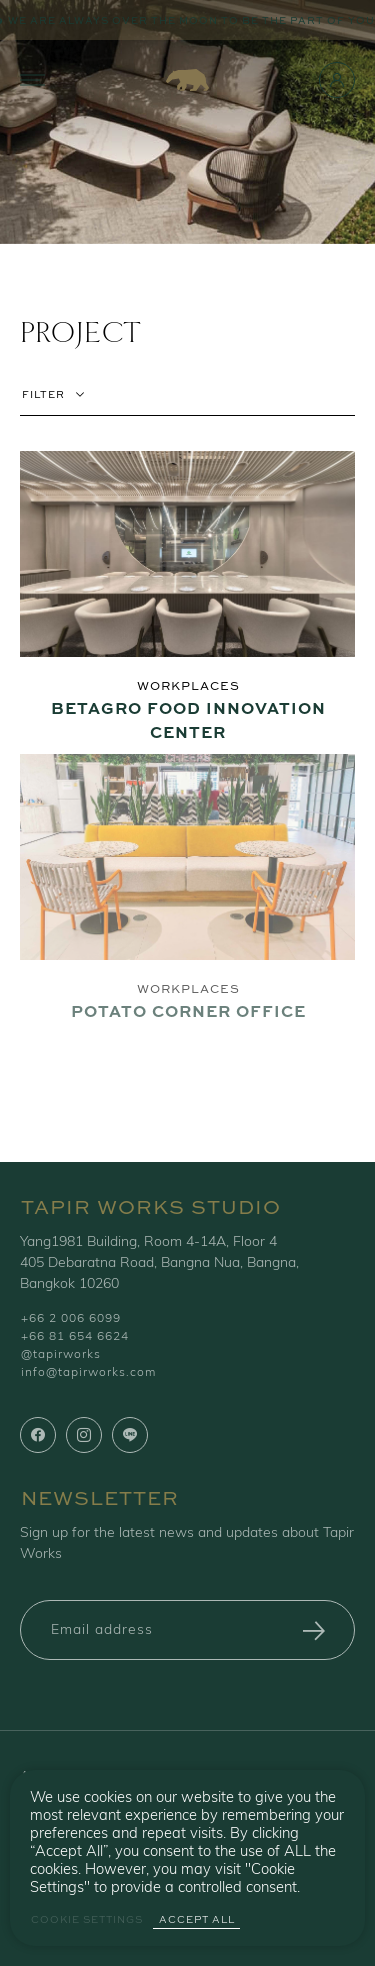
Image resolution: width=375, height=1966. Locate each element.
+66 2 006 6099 (71, 1319)
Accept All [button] (197, 1919)
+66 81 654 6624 (75, 1337)
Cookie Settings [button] (87, 1919)
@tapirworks (61, 1355)
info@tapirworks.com (88, 1373)
